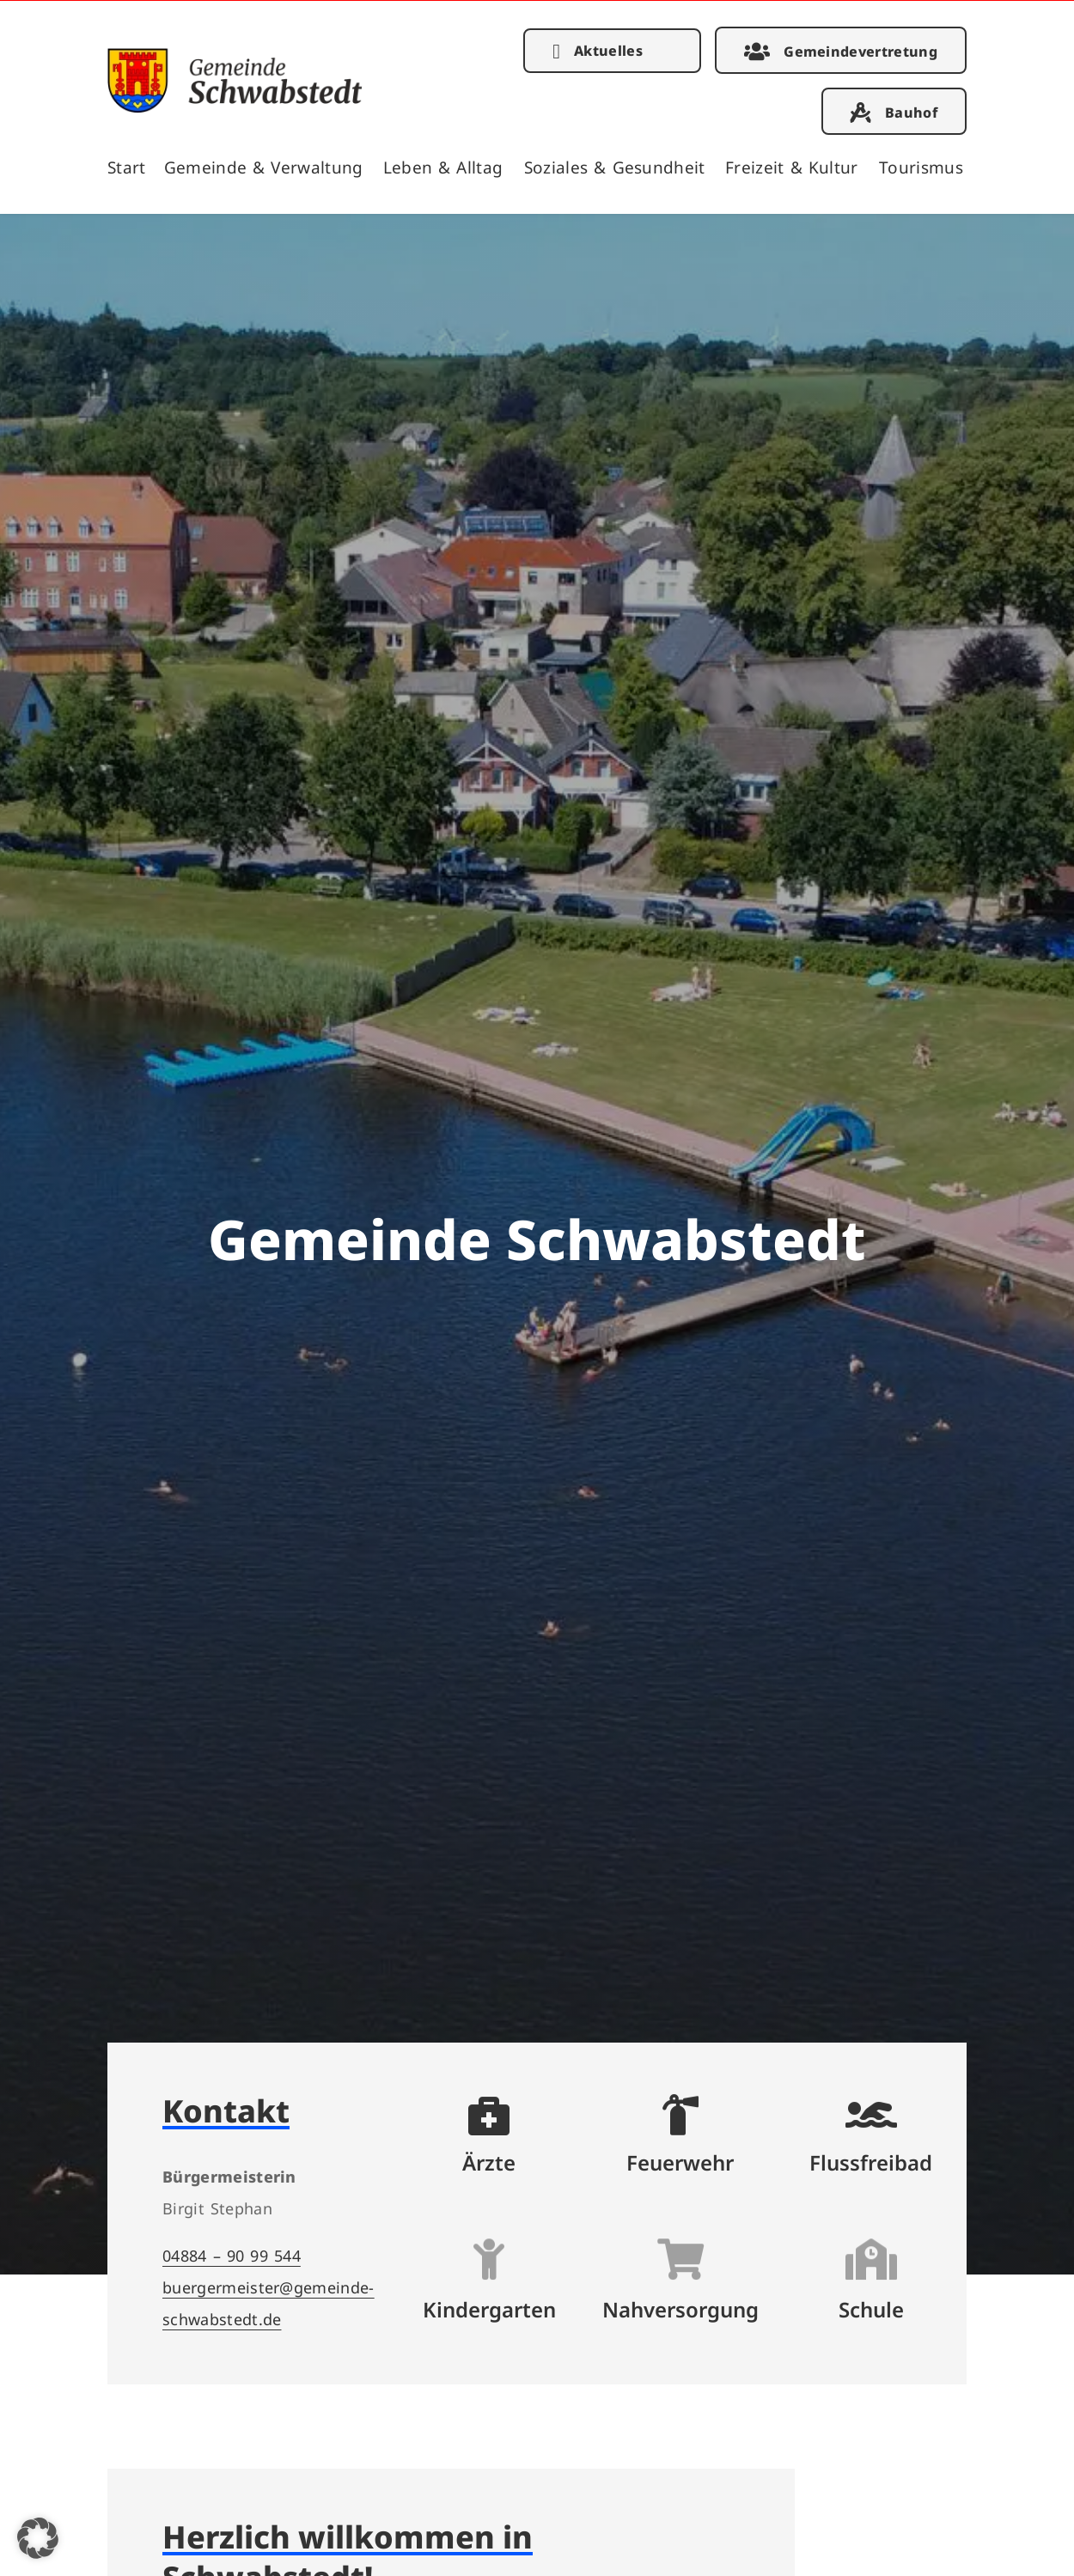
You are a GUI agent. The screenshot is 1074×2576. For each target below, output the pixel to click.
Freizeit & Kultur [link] (791, 167)
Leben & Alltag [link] (443, 167)
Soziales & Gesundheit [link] (614, 167)
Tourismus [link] (921, 167)
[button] (38, 2538)
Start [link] (126, 167)
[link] (235, 107)
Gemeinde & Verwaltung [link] (263, 167)
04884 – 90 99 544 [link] (231, 2255)
